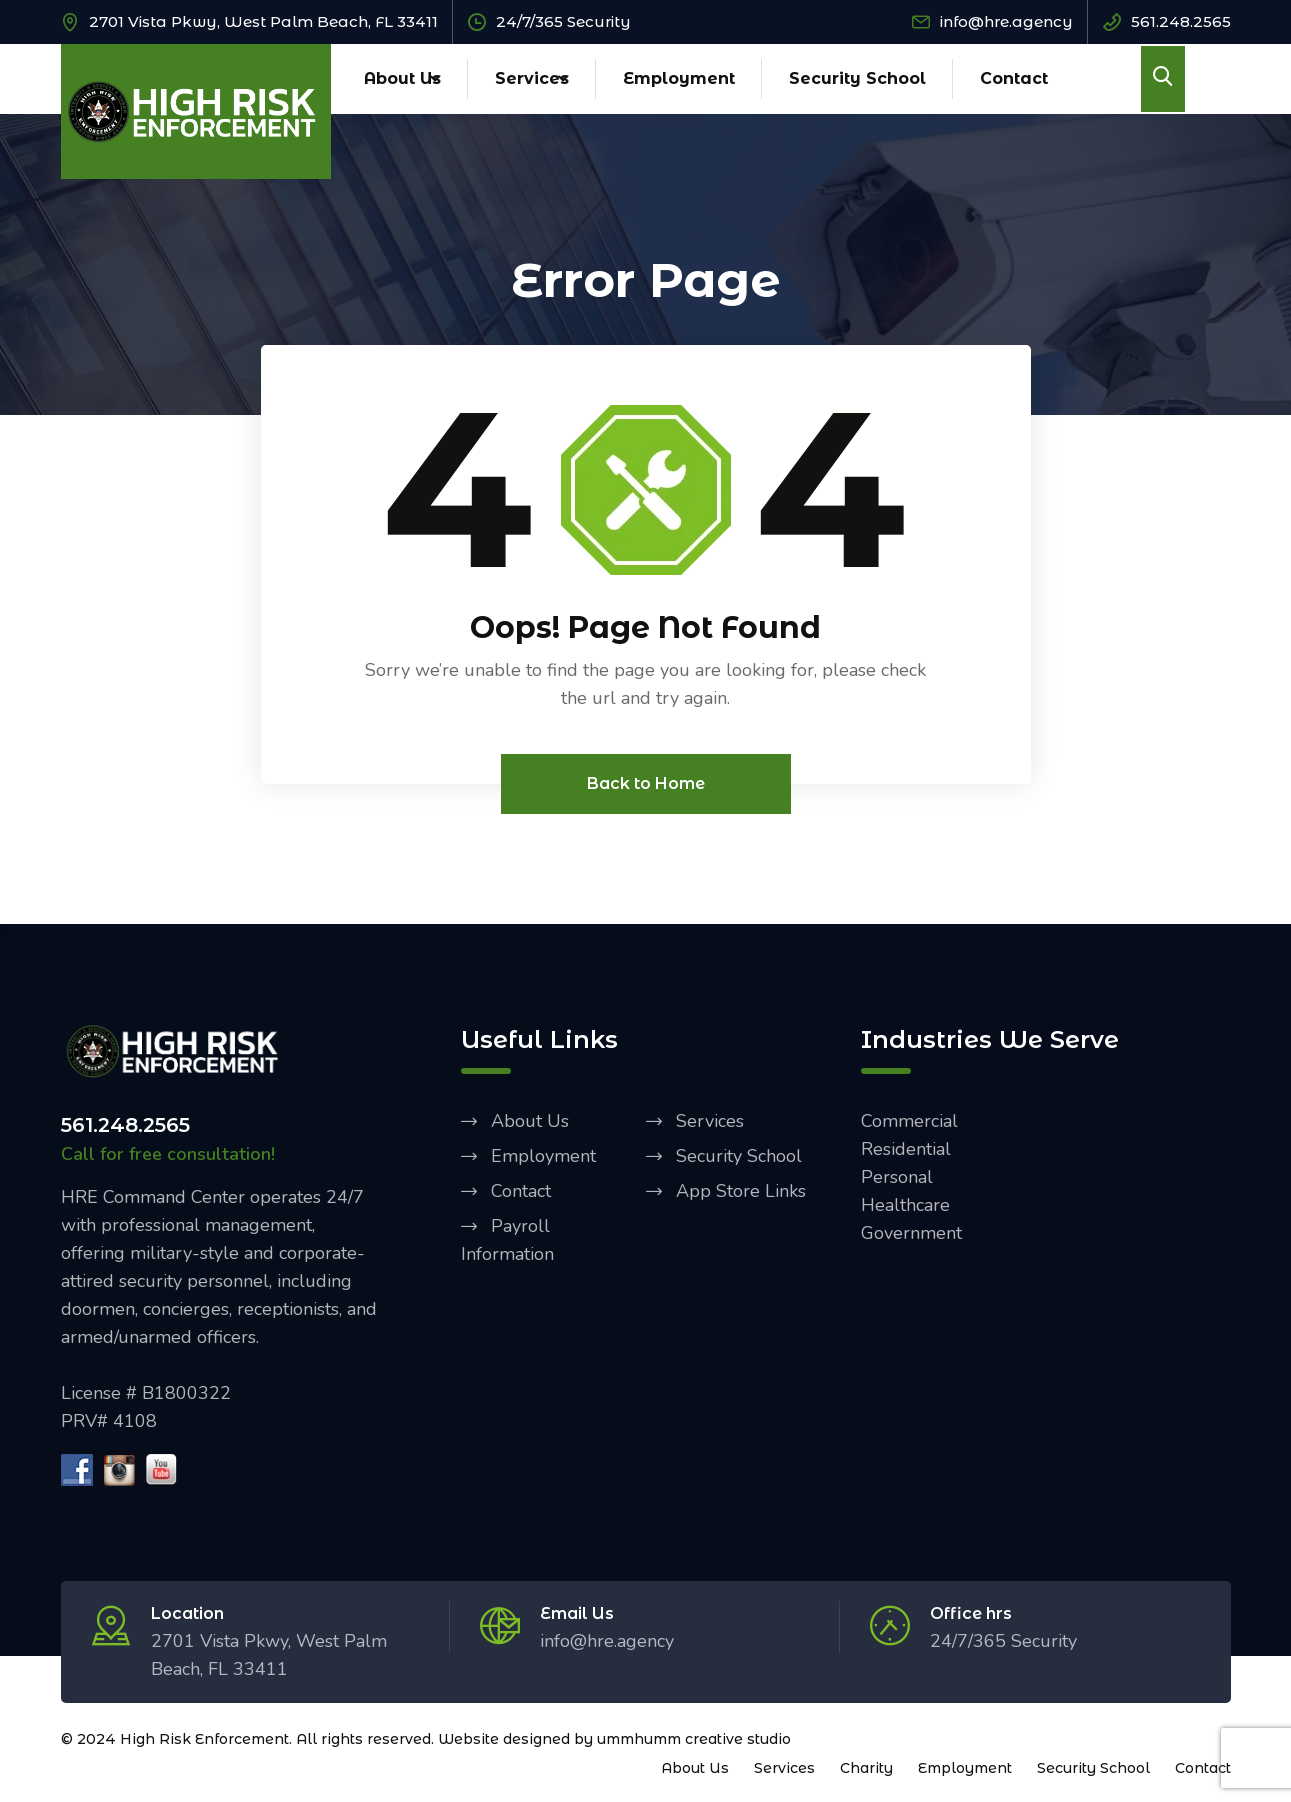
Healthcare (905, 1205)
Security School (857, 78)
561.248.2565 (1181, 21)
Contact (1014, 78)
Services (532, 78)
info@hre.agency (1006, 21)
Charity (866, 1768)
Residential (906, 1149)
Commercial (909, 1121)
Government (911, 1233)
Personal (897, 1177)
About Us (402, 78)
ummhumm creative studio (694, 1739)
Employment (679, 78)
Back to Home (646, 783)
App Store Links (741, 1191)
